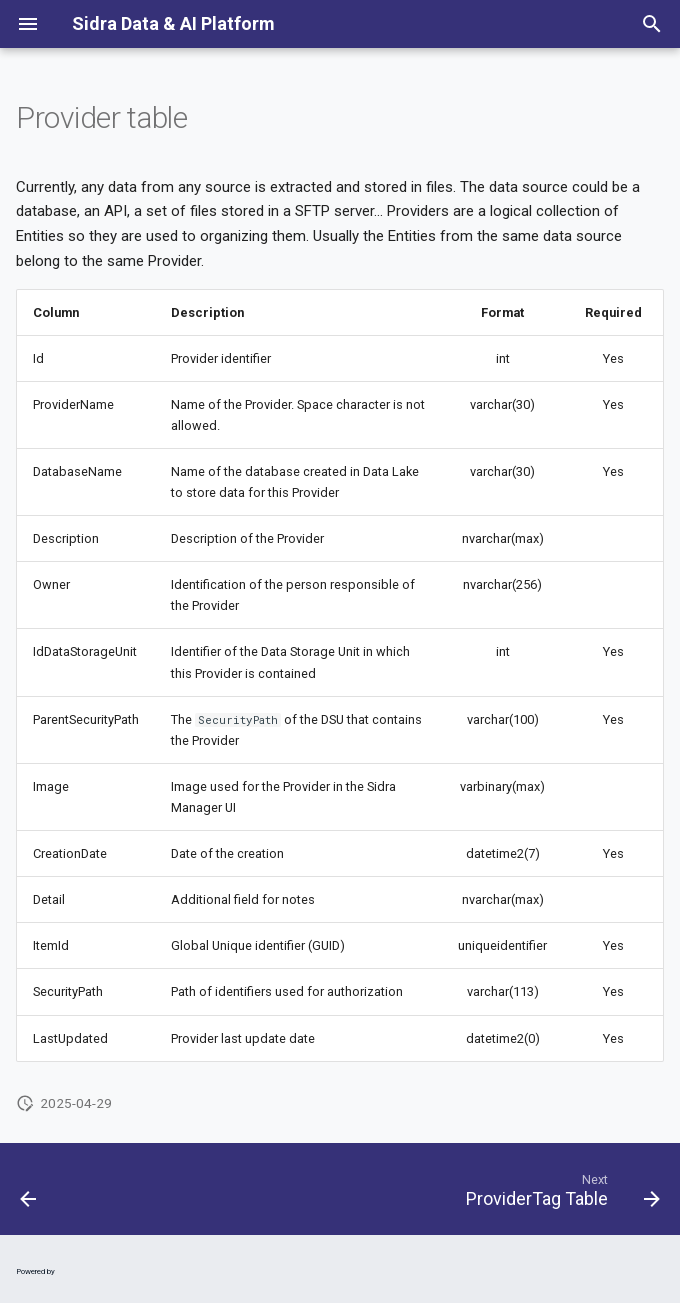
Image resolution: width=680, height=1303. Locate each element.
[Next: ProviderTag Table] (559, 1195)
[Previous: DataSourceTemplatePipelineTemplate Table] (30, 1195)
